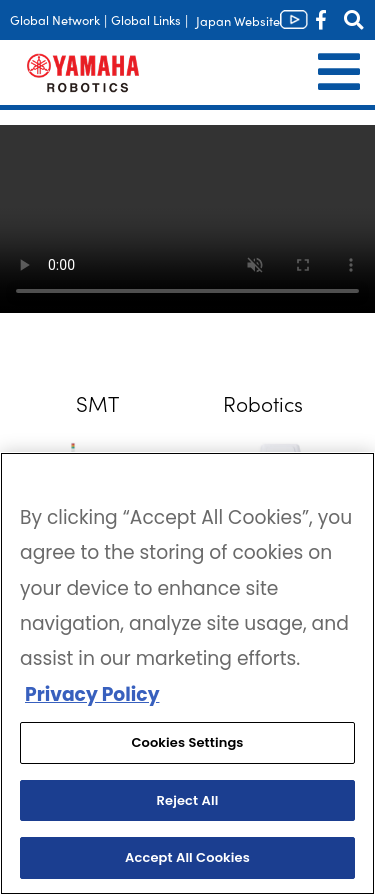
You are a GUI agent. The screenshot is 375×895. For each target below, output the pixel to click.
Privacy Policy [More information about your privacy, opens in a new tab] (92, 694)
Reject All (188, 800)
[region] (187, 673)
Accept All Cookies (187, 857)
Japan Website (238, 20)
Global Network (55, 19)
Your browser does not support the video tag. (187, 219)
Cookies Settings (187, 742)
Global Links (146, 19)
